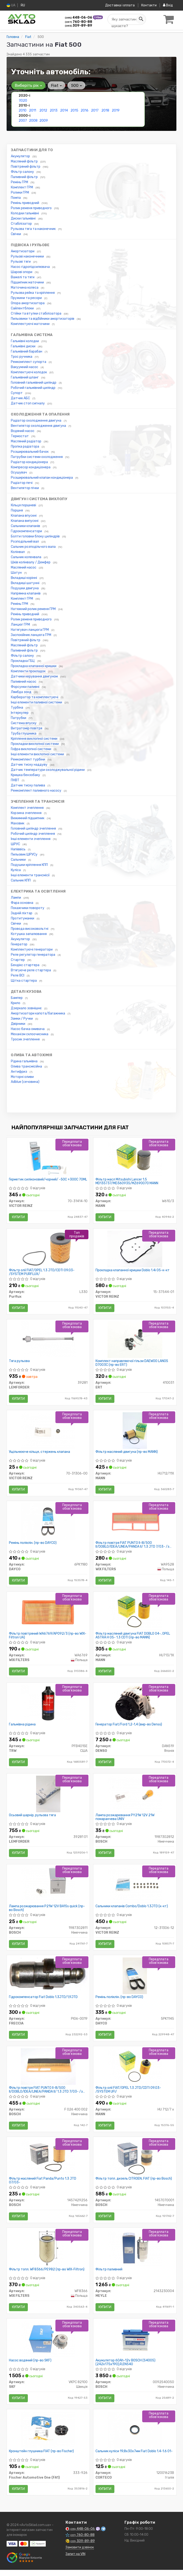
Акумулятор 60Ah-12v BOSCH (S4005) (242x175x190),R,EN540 (126, 2367)
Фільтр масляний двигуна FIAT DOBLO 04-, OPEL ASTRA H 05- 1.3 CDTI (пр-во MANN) (133, 1637)
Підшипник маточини (28, 282)
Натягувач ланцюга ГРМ (30, 630)
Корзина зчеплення (26, 813)
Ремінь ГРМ (20, 182)
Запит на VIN (75, 2560)
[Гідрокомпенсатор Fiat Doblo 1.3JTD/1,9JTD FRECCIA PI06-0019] (48, 1979)
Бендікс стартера (25, 965)
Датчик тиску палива (28, 785)
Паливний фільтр (24, 177)
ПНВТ (15, 780)
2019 (116, 110)
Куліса (16, 870)
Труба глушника (24, 733)
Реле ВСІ (18, 975)
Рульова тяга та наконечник (33, 229)
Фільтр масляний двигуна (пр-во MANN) (127, 1453)
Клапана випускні (25, 521)
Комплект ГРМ (22, 187)
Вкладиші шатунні (25, 583)
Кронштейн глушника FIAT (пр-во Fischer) (41, 2457)
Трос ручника (22, 357)
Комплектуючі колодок (29, 372)
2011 (32, 110)
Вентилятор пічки (25, 488)
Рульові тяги (21, 262)
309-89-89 (78, 26)
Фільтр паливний (109, 2275)
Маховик (18, 823)
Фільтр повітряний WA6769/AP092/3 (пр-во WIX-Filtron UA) (48, 1637)
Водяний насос (23, 431)
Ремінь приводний (25, 203)
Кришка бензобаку (26, 775)
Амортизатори (23, 251)
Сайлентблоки (22, 308)
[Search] (140, 19)
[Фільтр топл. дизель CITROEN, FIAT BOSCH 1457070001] (135, 2162)
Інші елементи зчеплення (31, 839)
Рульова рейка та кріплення (33, 293)
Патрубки (19, 718)
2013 (54, 110)
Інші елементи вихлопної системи (38, 754)
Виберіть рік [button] (28, 85)
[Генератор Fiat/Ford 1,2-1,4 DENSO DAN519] (134, 1705)
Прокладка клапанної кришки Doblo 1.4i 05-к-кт (133, 1271)
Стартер (18, 960)
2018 (105, 110)
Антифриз (19, 1072)
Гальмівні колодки (25, 341)
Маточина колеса (25, 288)
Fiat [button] (56, 85)
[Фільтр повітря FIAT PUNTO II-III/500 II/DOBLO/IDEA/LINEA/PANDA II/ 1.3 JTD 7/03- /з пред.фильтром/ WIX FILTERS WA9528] (135, 1523)
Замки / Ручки (22, 1019)
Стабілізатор (22, 224)
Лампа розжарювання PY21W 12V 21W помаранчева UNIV (125, 1820)
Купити (18, 1217)
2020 (23, 101)
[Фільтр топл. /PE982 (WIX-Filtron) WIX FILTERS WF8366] (48, 2253)
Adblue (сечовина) (25, 1082)
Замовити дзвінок (80, 2553)
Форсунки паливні (25, 687)
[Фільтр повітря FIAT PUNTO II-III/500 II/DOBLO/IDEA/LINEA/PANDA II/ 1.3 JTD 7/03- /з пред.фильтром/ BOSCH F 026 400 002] (48, 2071)
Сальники (18, 860)
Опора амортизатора (28, 303)
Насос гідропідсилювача (30, 267)
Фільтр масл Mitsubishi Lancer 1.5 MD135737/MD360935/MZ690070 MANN (127, 1181)
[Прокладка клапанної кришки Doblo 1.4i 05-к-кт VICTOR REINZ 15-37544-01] (134, 1249)
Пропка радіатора (25, 447)
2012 (43, 110)
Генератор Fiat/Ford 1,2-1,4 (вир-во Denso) (129, 1727)
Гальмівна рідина (22, 1727)
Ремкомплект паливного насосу (36, 791)
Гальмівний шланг (25, 377)
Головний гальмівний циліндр (34, 383)
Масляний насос (24, 567)
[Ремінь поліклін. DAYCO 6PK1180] (48, 1523)
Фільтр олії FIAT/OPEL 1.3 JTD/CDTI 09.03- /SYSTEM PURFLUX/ (42, 1272)
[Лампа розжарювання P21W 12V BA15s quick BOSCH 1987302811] (48, 1888)
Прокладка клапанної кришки (34, 666)
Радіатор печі (22, 483)
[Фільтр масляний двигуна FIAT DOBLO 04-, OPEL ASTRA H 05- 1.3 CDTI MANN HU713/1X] (135, 1614)
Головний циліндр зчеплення (34, 829)
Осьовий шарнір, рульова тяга (32, 1818)
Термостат (20, 436)
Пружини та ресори (26, 298)
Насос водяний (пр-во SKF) (30, 2366)
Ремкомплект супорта (29, 362)
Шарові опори (22, 272)
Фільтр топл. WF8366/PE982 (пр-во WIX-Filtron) (47, 2275)
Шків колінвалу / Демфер (31, 562)
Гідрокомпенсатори (27, 531)
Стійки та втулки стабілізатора (36, 314)
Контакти (148, 5)
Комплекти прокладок (28, 671)
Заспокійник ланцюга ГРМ (31, 635)
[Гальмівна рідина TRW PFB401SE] (48, 1705)
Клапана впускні (24, 516)
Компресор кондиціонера (31, 467)
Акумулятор (21, 156)
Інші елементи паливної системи (37, 702)
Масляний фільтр (24, 161)
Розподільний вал (25, 542)
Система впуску (24, 723)
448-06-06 (79, 18)
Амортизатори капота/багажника (38, 1013)
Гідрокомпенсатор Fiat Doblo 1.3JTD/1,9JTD (43, 2001)
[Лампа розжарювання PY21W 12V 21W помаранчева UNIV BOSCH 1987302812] (135, 1797)
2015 (74, 110)
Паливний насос (24, 682)
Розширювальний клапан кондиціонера (42, 478)
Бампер (17, 998)
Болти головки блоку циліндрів (35, 536)
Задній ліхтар (22, 913)
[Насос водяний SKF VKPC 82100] (48, 2344)
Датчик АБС (21, 398)
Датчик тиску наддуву (29, 765)
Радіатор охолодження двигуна (36, 421)
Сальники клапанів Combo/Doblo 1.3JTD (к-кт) (132, 1909)
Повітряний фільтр (26, 167)
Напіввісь (18, 849)
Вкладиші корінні (24, 578)
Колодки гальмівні (25, 213)
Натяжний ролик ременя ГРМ (33, 609)
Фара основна (22, 903)
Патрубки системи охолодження (37, 457)
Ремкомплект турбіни (28, 759)
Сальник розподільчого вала (33, 547)
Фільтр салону (23, 172)
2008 (33, 120)
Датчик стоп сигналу (28, 403)
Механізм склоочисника (30, 1034)
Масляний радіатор (26, 441)
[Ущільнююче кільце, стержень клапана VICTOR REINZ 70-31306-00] (48, 1432)
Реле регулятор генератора (33, 955)
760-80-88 (78, 22)
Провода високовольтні (30, 929)
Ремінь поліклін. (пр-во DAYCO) (33, 1544)
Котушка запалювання (29, 934)
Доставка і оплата (119, 5)
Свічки (16, 234)
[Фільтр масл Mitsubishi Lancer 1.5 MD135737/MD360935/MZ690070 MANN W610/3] (135, 1158)
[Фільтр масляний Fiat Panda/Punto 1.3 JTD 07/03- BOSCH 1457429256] (48, 2162)
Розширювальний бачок (30, 452)
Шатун (16, 573)
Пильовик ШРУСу (24, 854)
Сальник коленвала (26, 557)
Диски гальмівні (23, 218)
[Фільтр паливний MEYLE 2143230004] (135, 2253)
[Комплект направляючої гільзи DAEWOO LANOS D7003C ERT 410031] (135, 1340)
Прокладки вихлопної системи (35, 744)
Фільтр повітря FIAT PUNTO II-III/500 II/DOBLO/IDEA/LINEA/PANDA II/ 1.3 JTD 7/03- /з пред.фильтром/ (133, 1546)
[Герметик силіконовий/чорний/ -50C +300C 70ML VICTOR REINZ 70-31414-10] (48, 1158)
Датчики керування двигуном (34, 676)
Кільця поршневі (24, 505)
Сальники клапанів (26, 526)
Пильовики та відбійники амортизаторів (43, 319)
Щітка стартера (24, 981)
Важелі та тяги (23, 277)
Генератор (19, 944)
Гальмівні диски (23, 346)
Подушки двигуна (25, 588)
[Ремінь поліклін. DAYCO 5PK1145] (135, 1979)
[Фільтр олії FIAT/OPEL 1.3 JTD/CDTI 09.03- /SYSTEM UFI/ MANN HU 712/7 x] (135, 2071)
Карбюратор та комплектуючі (35, 697)
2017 (95, 110)
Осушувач (19, 472)
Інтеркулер (20, 713)
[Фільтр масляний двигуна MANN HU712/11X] (135, 1432)
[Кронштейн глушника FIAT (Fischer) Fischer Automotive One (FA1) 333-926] (48, 2436)
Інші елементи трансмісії (30, 875)
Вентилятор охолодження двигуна (39, 426)
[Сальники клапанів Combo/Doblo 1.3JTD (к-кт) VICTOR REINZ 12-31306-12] (135, 1888)
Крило (16, 1003)
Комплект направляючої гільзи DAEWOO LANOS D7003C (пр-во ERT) (132, 1363)
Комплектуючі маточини (30, 324)
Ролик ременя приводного (31, 208)
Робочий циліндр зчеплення (33, 834)
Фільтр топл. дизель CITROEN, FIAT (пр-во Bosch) (134, 2183)
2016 (84, 110)
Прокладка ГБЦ (23, 661)
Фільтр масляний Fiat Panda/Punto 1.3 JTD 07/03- (42, 2185)
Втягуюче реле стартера (31, 970)
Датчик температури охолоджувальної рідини (48, 770)
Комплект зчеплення (27, 808)
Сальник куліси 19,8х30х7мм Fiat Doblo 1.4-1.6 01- (134, 2457)
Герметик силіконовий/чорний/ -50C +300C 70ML (48, 1179)
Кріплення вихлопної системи (34, 739)
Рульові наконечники (28, 256)
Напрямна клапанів (26, 593)
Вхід (168, 5)
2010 (22, 110)
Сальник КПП (21, 880)
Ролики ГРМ (20, 193)
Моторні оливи (22, 1077)
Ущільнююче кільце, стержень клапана (39, 1453)
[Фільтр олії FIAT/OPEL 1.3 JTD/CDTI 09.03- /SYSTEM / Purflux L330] (48, 1249)
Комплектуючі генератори (32, 949)
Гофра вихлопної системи (31, 749)
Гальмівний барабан (27, 351)
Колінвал (18, 552)
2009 (43, 120)
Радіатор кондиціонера (30, 462)
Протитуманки (23, 918)
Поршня (17, 510)
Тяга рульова (19, 1362)
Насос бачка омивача (28, 1029)
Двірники (18, 1024)
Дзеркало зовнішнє (26, 1008)
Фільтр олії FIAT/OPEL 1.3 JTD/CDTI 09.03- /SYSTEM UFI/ (128, 2094)
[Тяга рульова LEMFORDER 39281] (48, 1340)
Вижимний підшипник (28, 818)
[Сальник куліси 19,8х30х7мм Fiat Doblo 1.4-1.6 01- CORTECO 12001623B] (135, 2436)
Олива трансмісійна (27, 1066)
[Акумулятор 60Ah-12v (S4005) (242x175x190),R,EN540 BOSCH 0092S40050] (135, 2344)
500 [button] (76, 85)
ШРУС (16, 844)
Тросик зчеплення (25, 1039)
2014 (64, 110)
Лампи (16, 898)
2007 (23, 120)
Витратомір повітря (27, 728)
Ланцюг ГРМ (21, 625)
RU (23, 5)
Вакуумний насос (25, 367)
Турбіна (17, 708)
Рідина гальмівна (24, 1061)
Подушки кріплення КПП (30, 865)
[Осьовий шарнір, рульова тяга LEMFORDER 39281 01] (48, 1797)
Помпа (16, 198)
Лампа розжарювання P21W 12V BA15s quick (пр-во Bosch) (47, 1911)
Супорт (17, 393)
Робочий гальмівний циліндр (33, 388)
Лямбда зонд (21, 692)
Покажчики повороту (28, 908)
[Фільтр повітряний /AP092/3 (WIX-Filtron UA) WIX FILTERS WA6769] (48, 1614)
